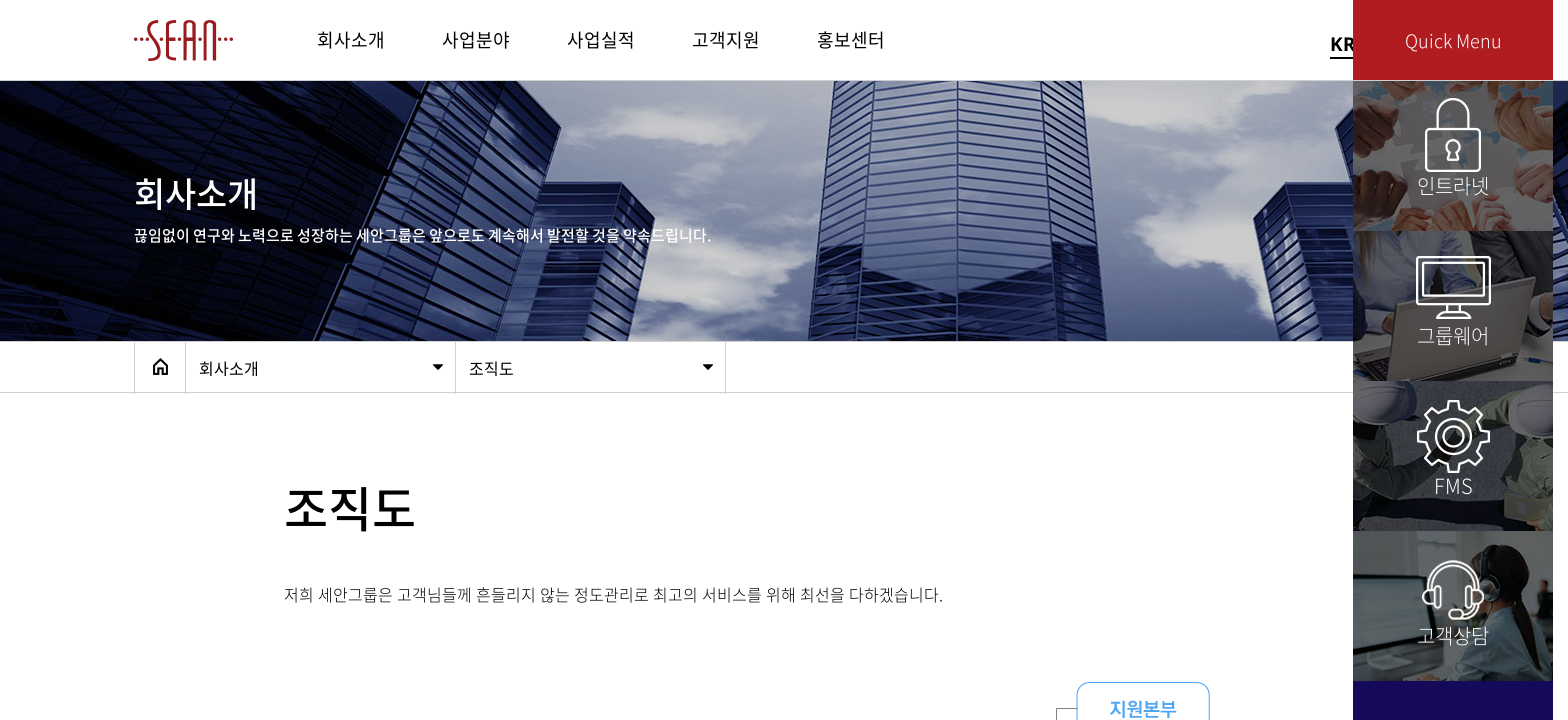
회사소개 (351, 39)
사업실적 (601, 39)
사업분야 (476, 39)
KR (1342, 44)
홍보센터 (851, 39)
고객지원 (726, 39)
